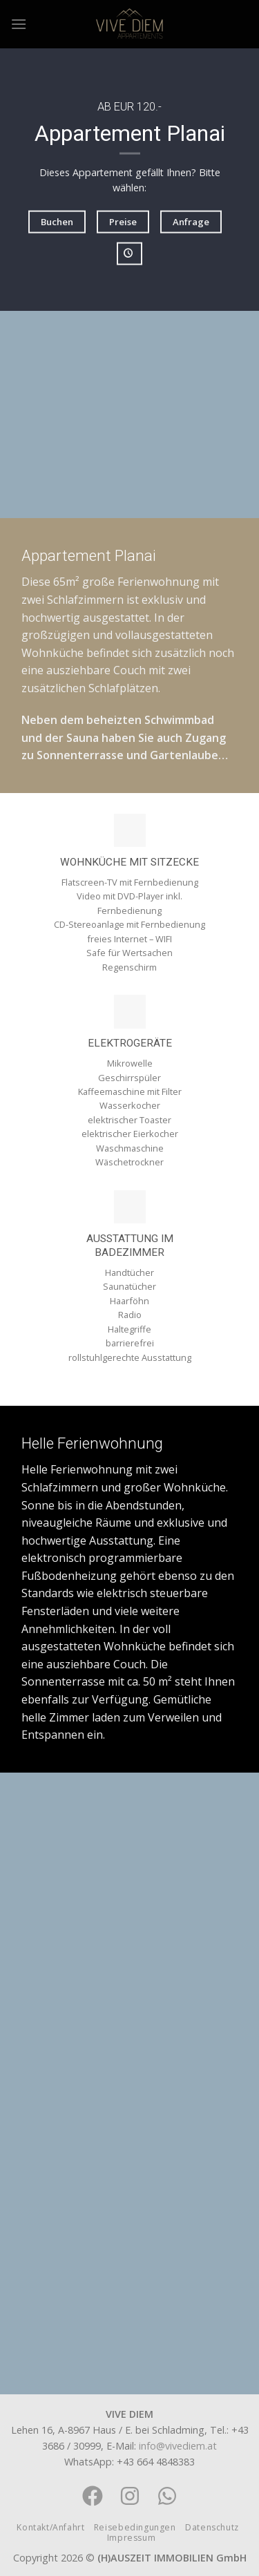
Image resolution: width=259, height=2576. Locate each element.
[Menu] (18, 24)
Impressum (131, 2538)
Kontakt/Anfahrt (50, 2527)
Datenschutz (212, 2527)
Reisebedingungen (135, 2527)
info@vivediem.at (178, 2445)
